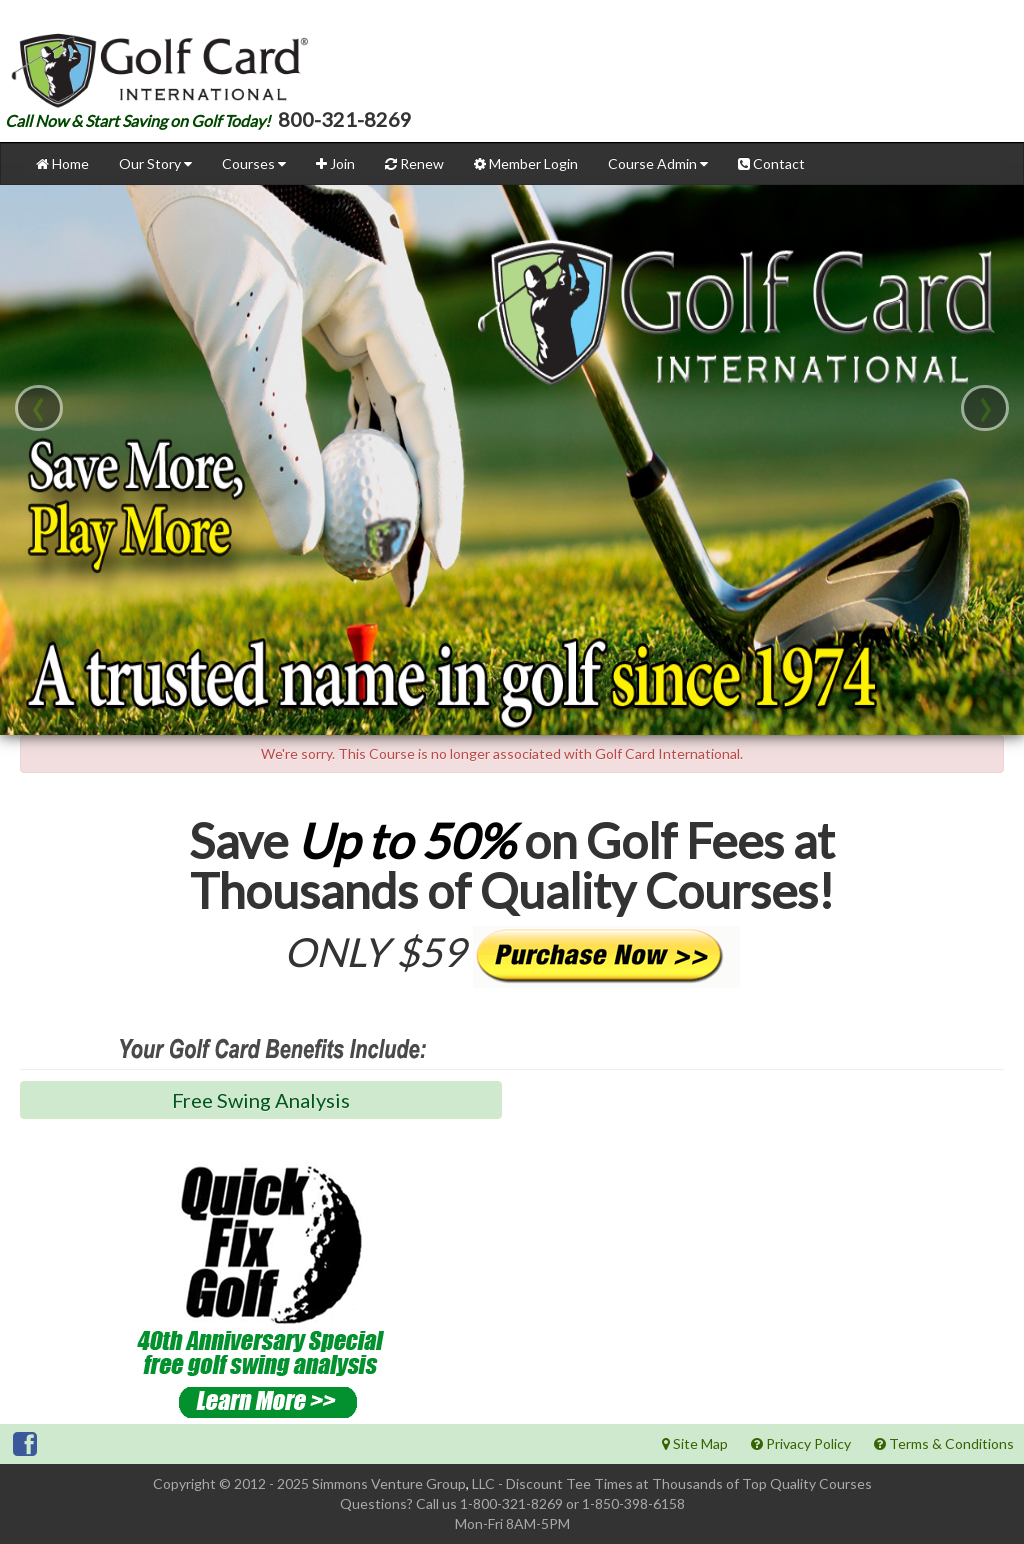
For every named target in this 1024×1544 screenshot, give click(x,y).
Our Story (155, 163)
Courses (254, 163)
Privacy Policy (801, 1443)
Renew (414, 163)
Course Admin (658, 163)
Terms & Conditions (944, 1443)
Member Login (526, 163)
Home (62, 163)
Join (335, 163)
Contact (771, 163)
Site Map (695, 1443)
